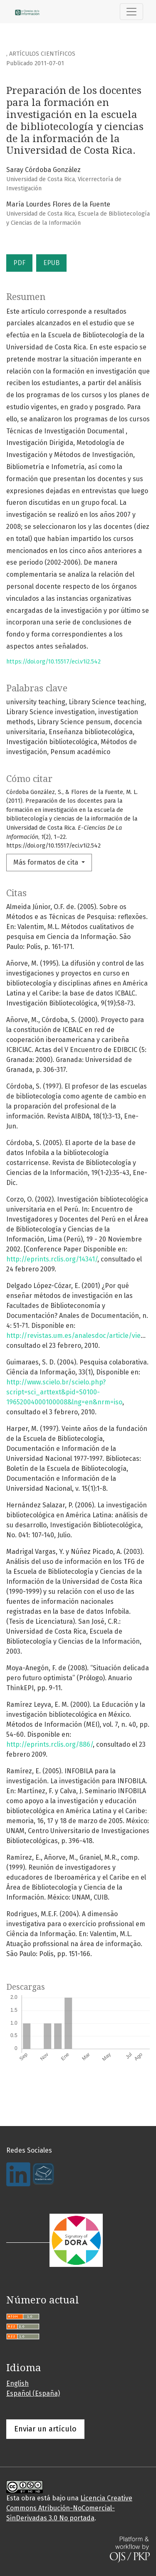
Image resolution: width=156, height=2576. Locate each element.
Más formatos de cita (46, 862)
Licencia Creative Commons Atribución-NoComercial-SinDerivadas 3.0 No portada (69, 2508)
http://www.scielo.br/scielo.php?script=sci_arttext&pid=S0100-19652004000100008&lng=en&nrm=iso (64, 1392)
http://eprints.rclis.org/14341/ (51, 1259)
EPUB (51, 263)
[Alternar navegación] (131, 11)
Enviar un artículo (45, 2428)
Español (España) (33, 2393)
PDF (19, 263)
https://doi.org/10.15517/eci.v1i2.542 (53, 661)
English (17, 2383)
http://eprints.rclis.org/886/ (49, 1744)
